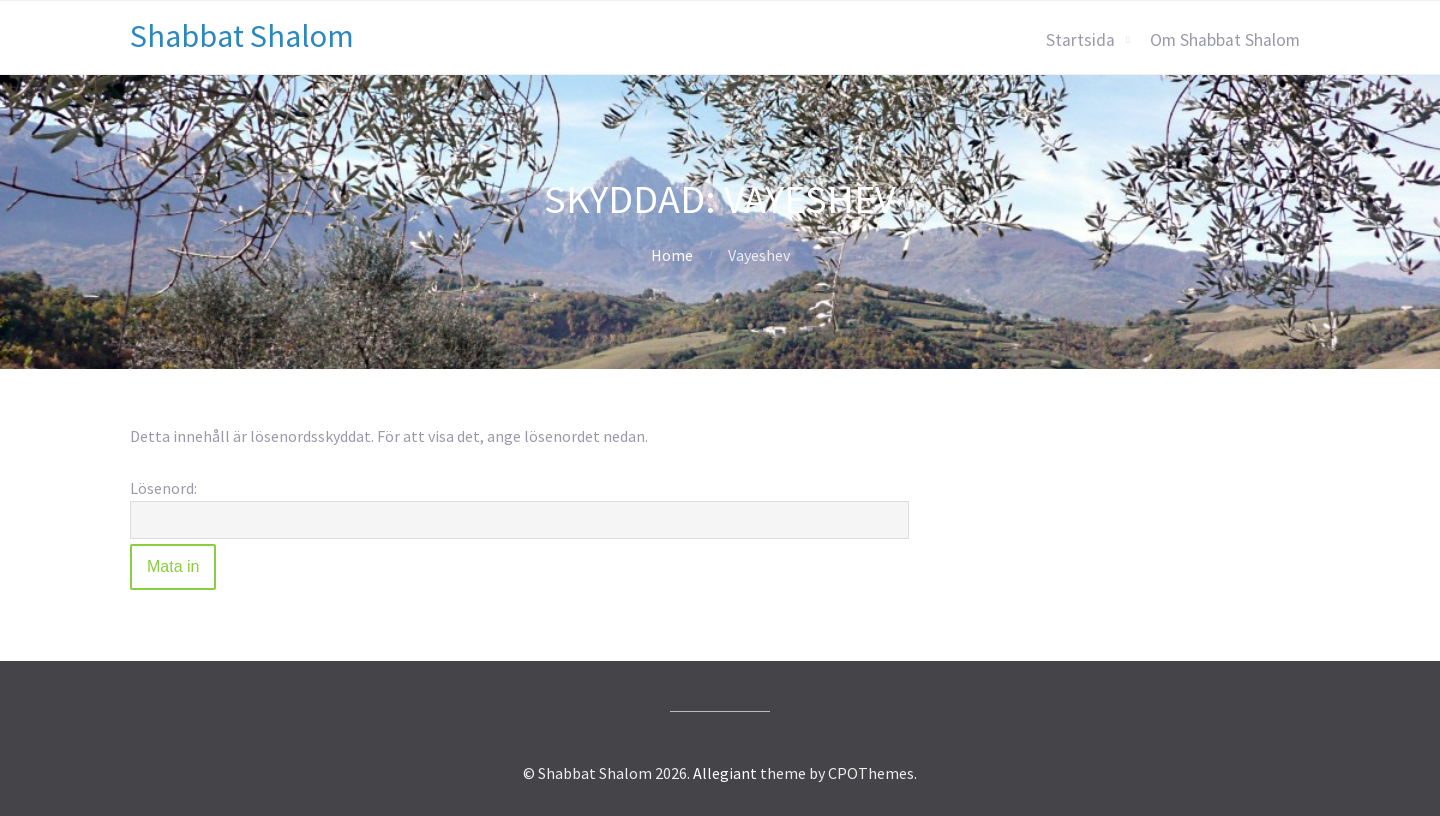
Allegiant (725, 773)
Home (672, 255)
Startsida (1080, 40)
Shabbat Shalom (242, 36)
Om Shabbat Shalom (1225, 40)
